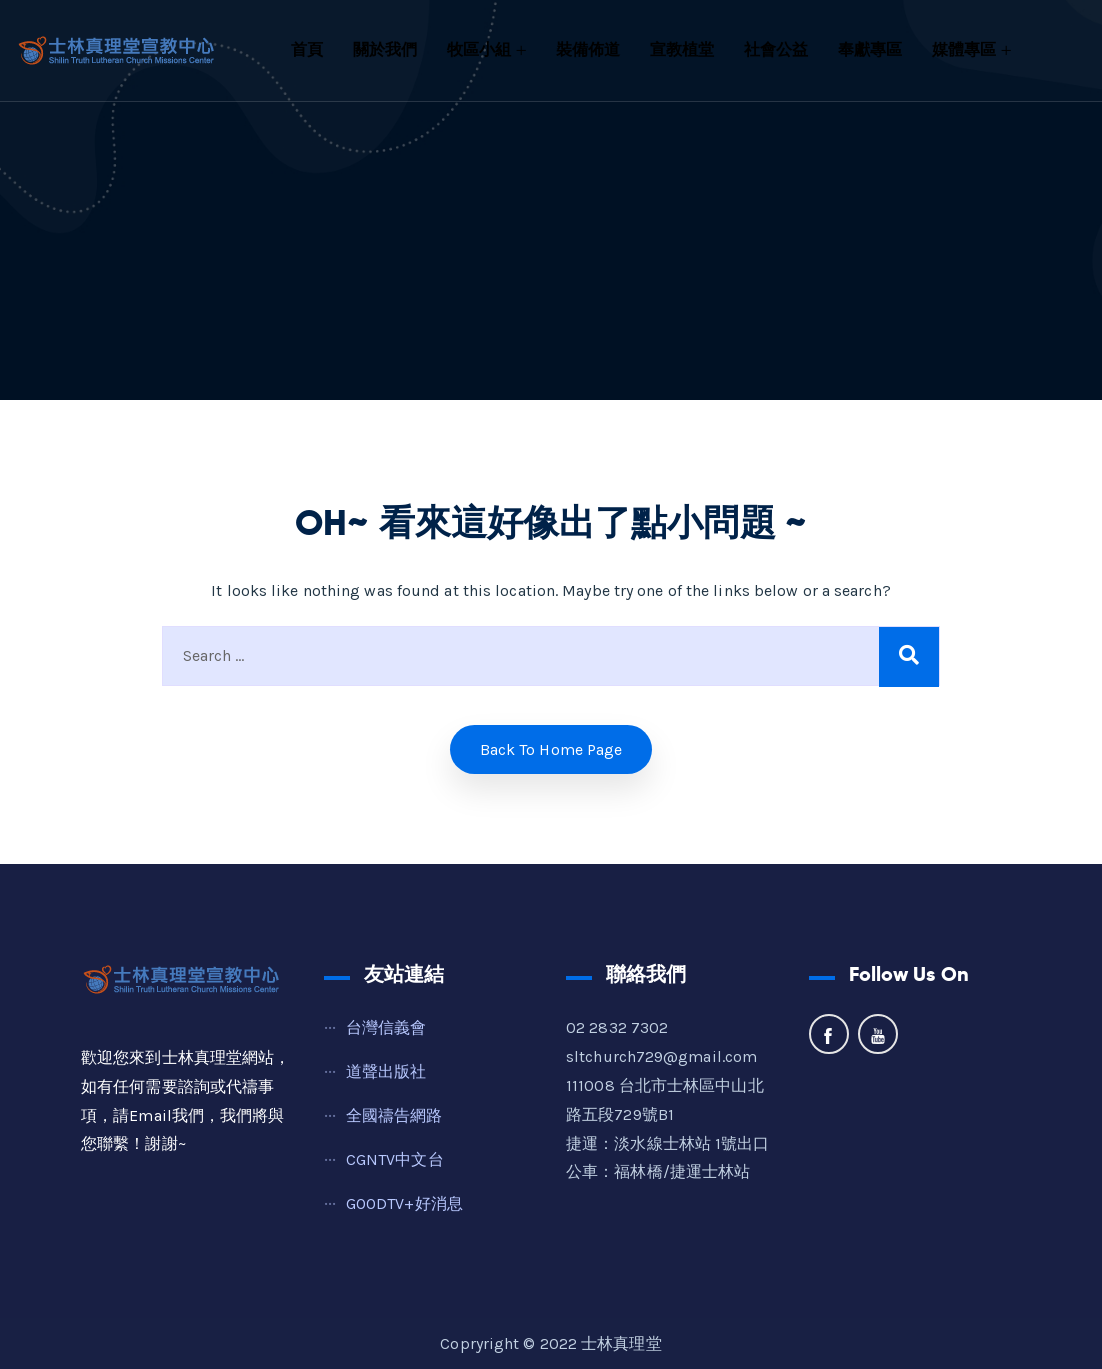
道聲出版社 (386, 1071)
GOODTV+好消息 (404, 1203)
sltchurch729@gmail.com (661, 1056)
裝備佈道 (588, 49)
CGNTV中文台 (395, 1159)
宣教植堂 (682, 49)
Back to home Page (551, 749)
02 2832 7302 (617, 1027)
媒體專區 (964, 49)
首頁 (307, 49)
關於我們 (385, 49)
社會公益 (776, 49)
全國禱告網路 (394, 1115)
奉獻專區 (870, 49)
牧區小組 (479, 49)
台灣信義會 (386, 1027)
